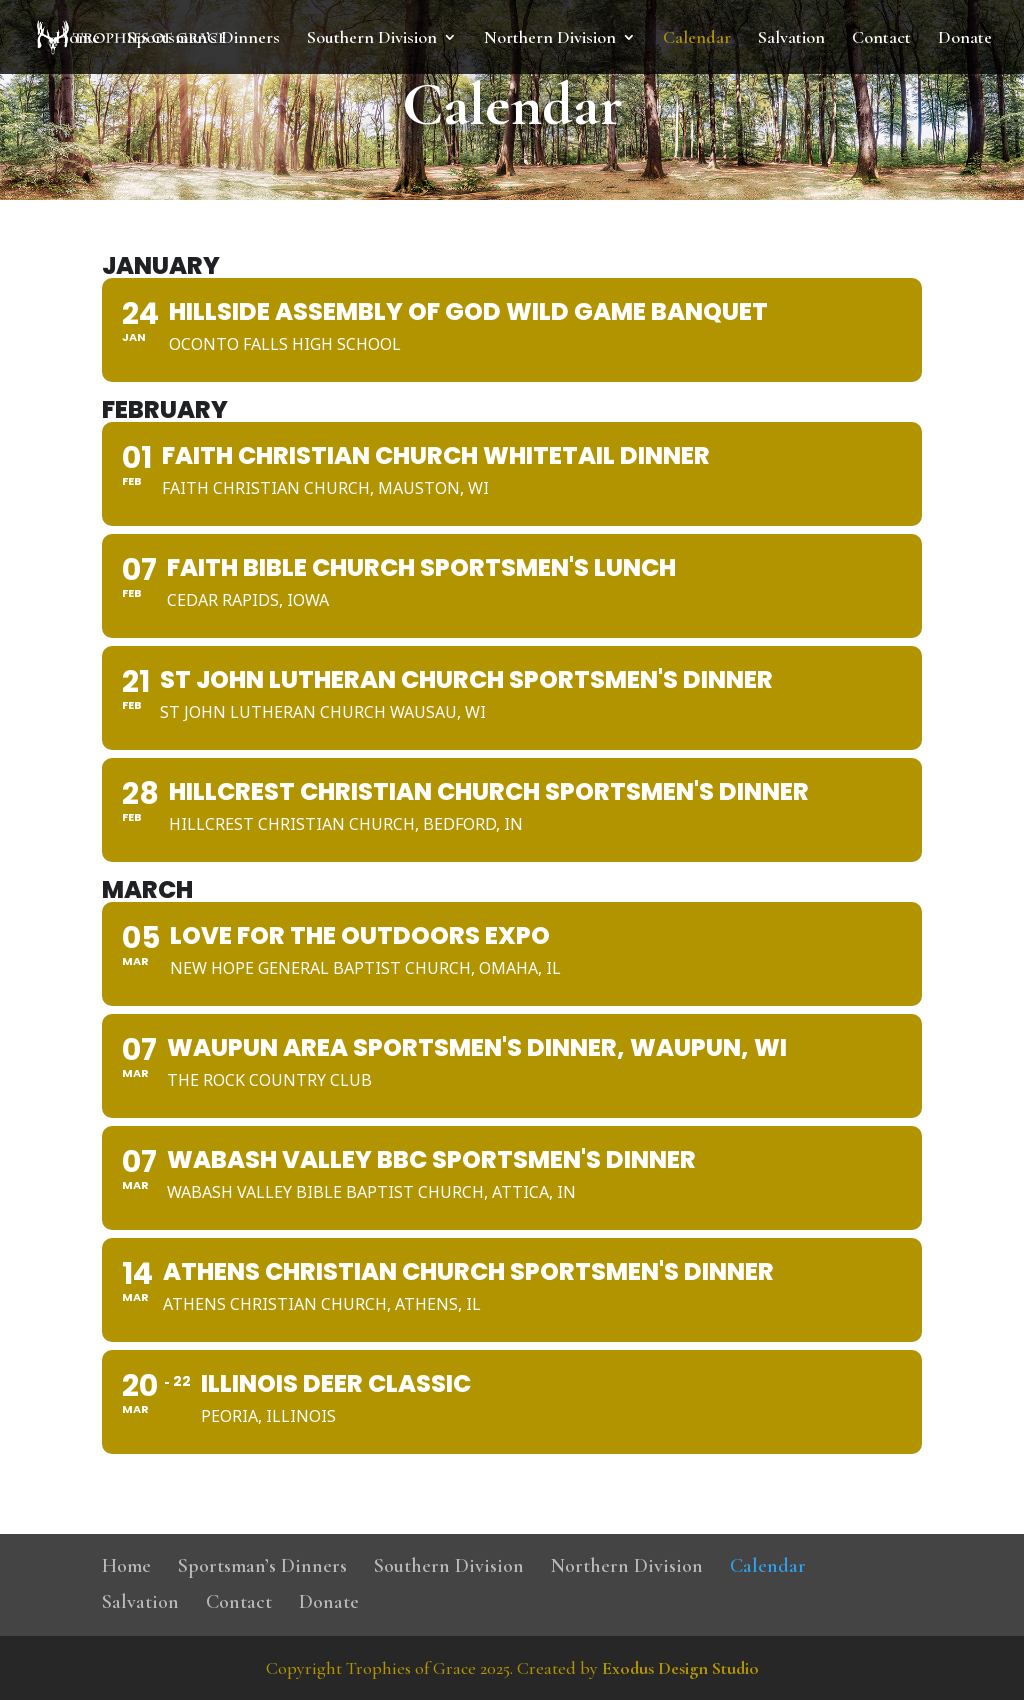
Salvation (791, 39)
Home (77, 39)
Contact (881, 39)
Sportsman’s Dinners (203, 39)
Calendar (697, 39)
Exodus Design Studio (680, 1668)
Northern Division (550, 39)
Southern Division (372, 39)
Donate (965, 39)
